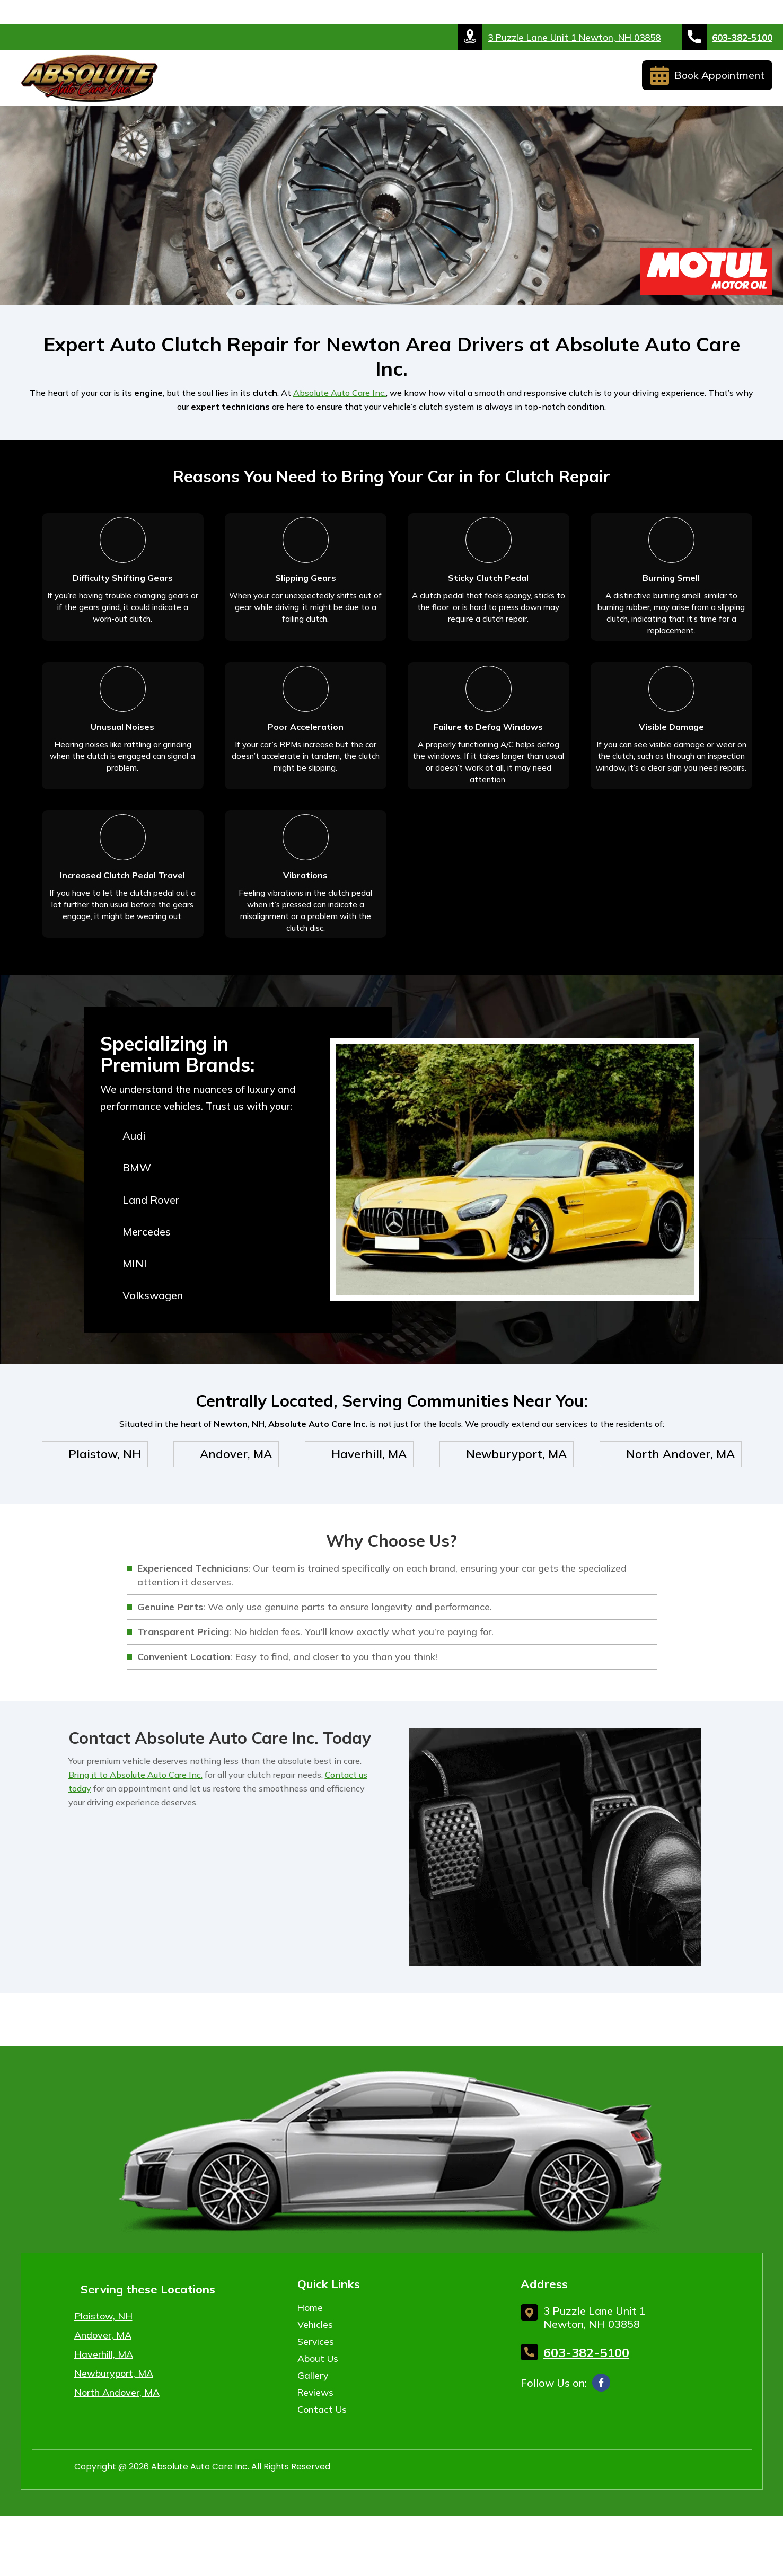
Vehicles (254, 81)
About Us (399, 81)
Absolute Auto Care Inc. (339, 392)
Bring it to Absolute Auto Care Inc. (135, 1815)
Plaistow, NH (103, 2357)
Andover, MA (102, 2376)
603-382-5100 (727, 37)
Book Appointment (707, 79)
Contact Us (594, 81)
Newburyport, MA (113, 2415)
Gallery (469, 81)
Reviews (526, 81)
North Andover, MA (117, 2434)
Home (200, 81)
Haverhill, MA (103, 2395)
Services (325, 81)
